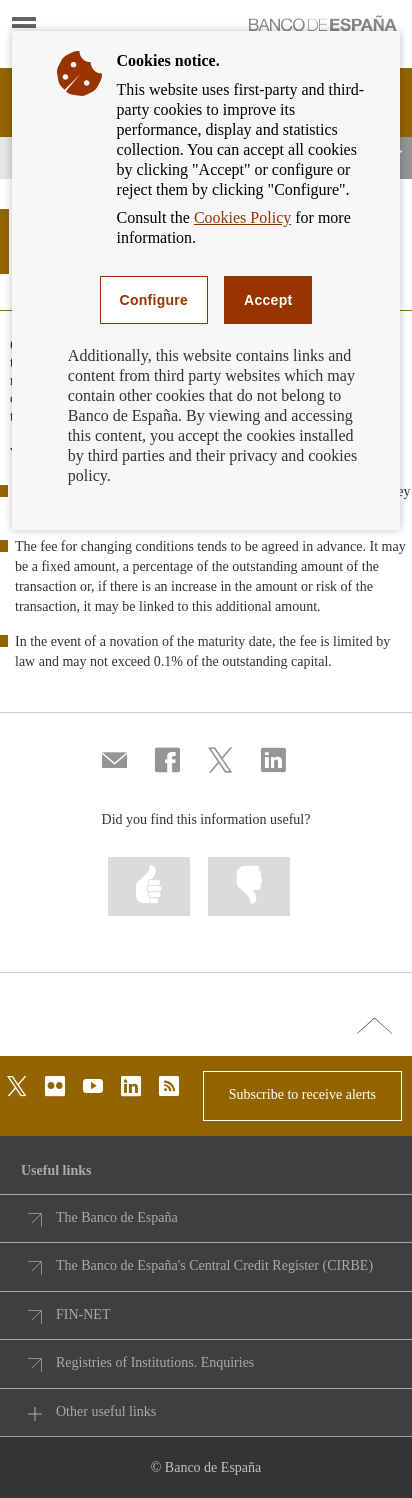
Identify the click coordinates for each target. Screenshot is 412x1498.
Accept (268, 300)
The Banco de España (117, 1217)
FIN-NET (83, 1314)
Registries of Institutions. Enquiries (155, 1362)
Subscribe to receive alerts (302, 1094)
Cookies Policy (242, 217)
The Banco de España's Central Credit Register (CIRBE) (214, 1265)
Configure (154, 300)
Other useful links (106, 1411)
